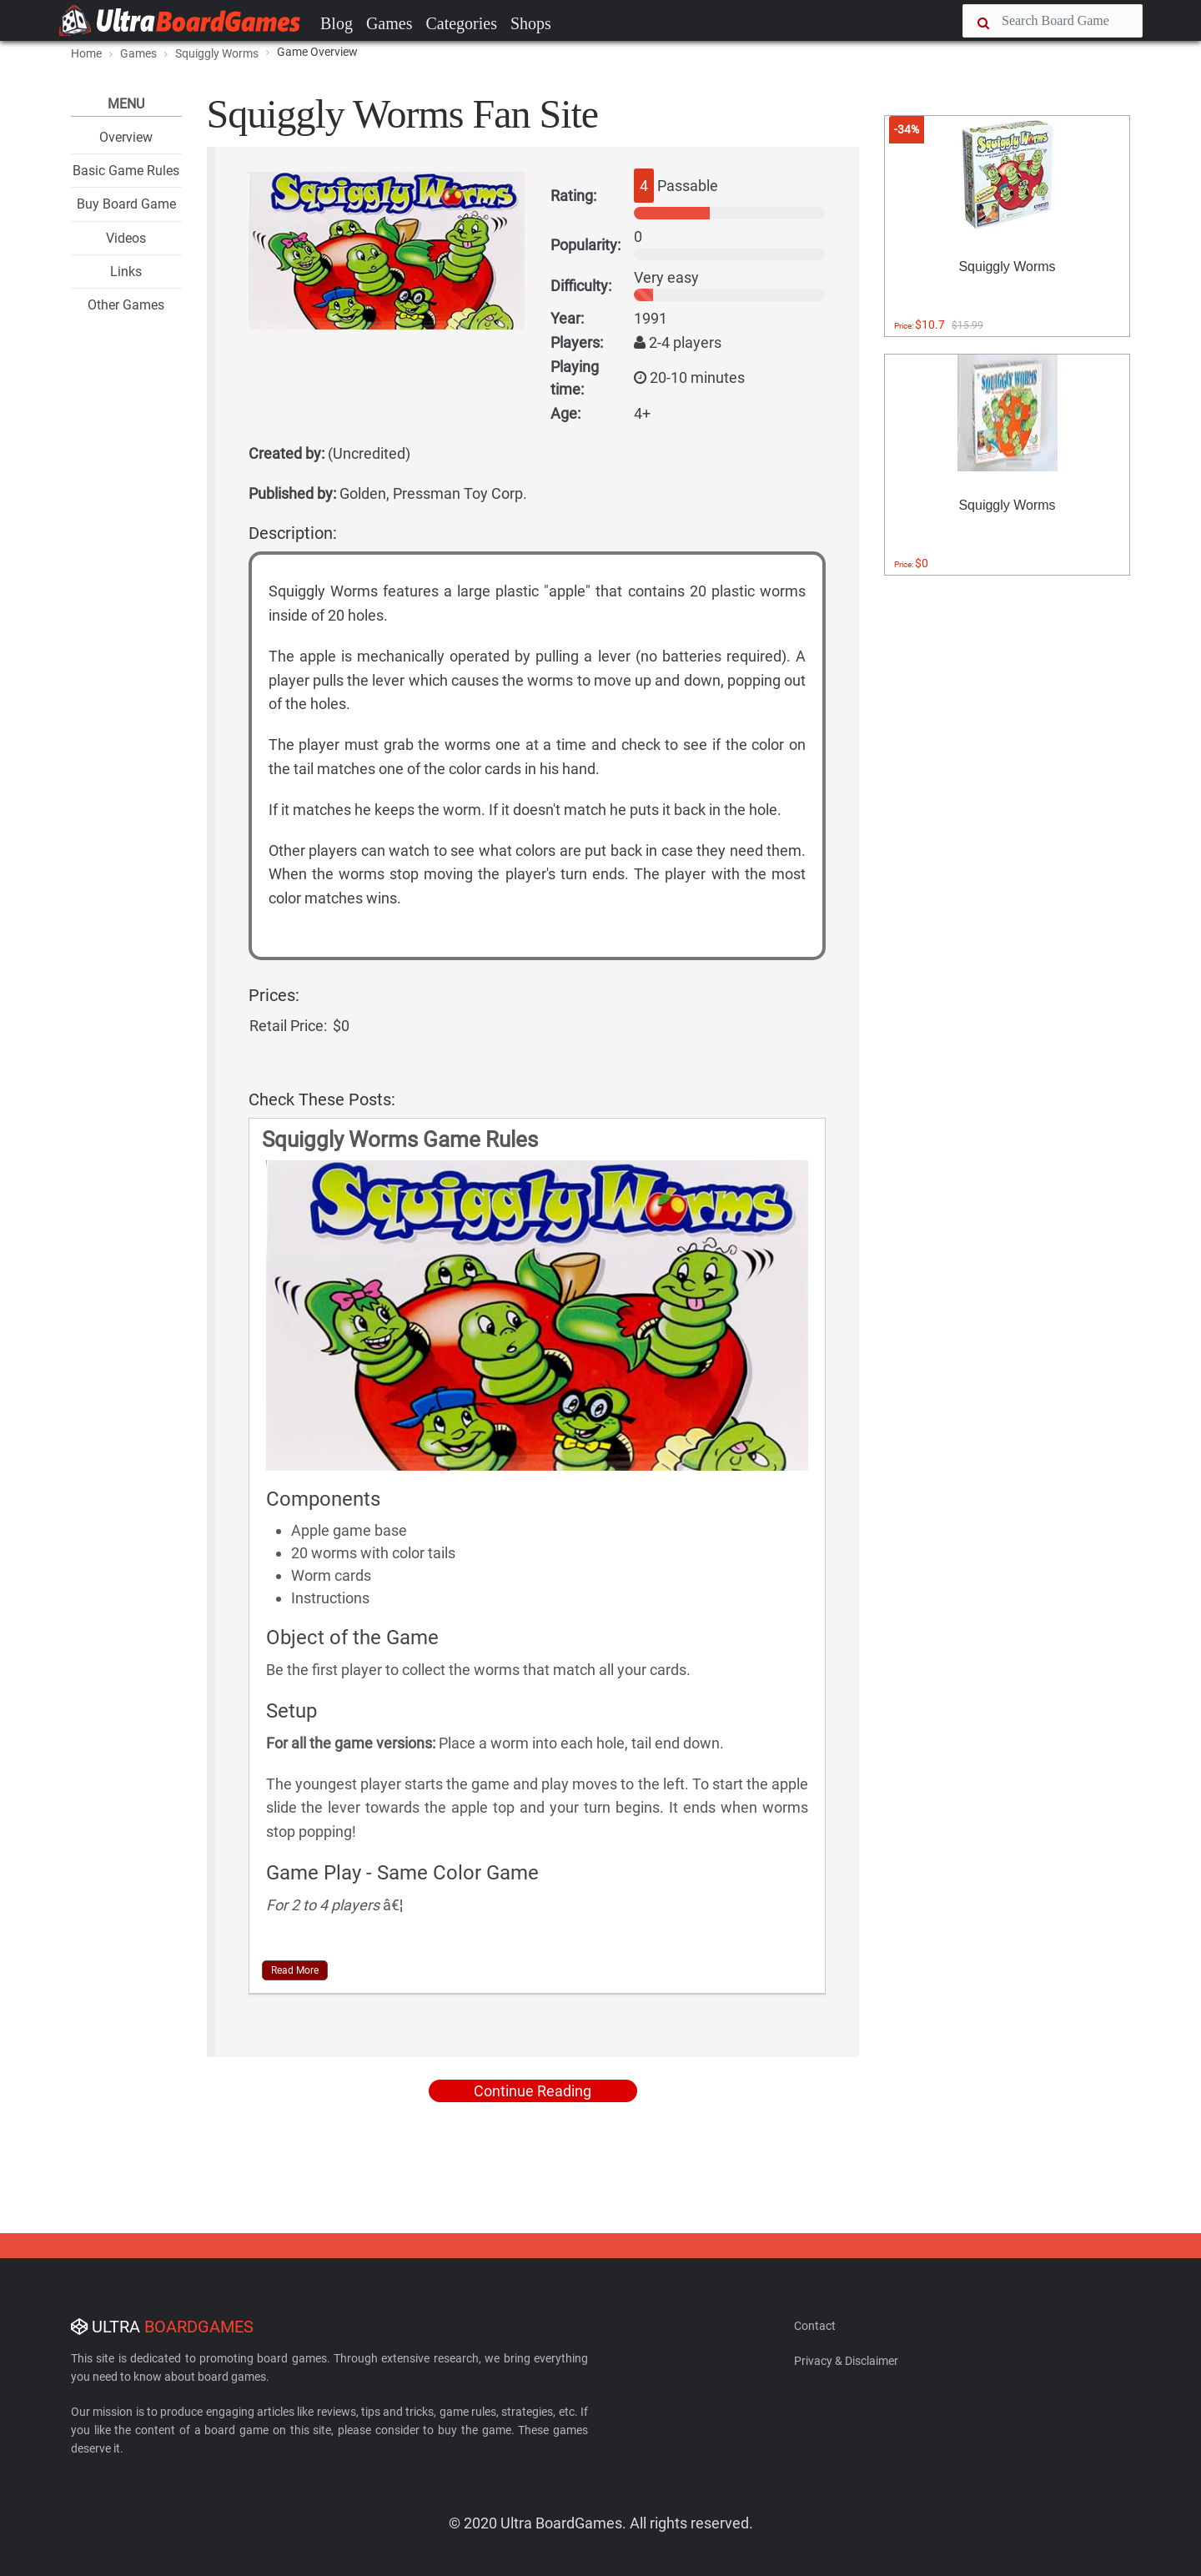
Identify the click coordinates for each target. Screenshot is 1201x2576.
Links (126, 271)
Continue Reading (532, 2091)
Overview (126, 137)
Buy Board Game (126, 204)
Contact (815, 2325)
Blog (336, 23)
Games (389, 23)
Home (86, 53)
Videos (126, 238)
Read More (295, 1970)
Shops (530, 23)
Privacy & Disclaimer (846, 2360)
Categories (461, 23)
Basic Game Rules (126, 171)
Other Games (126, 305)
